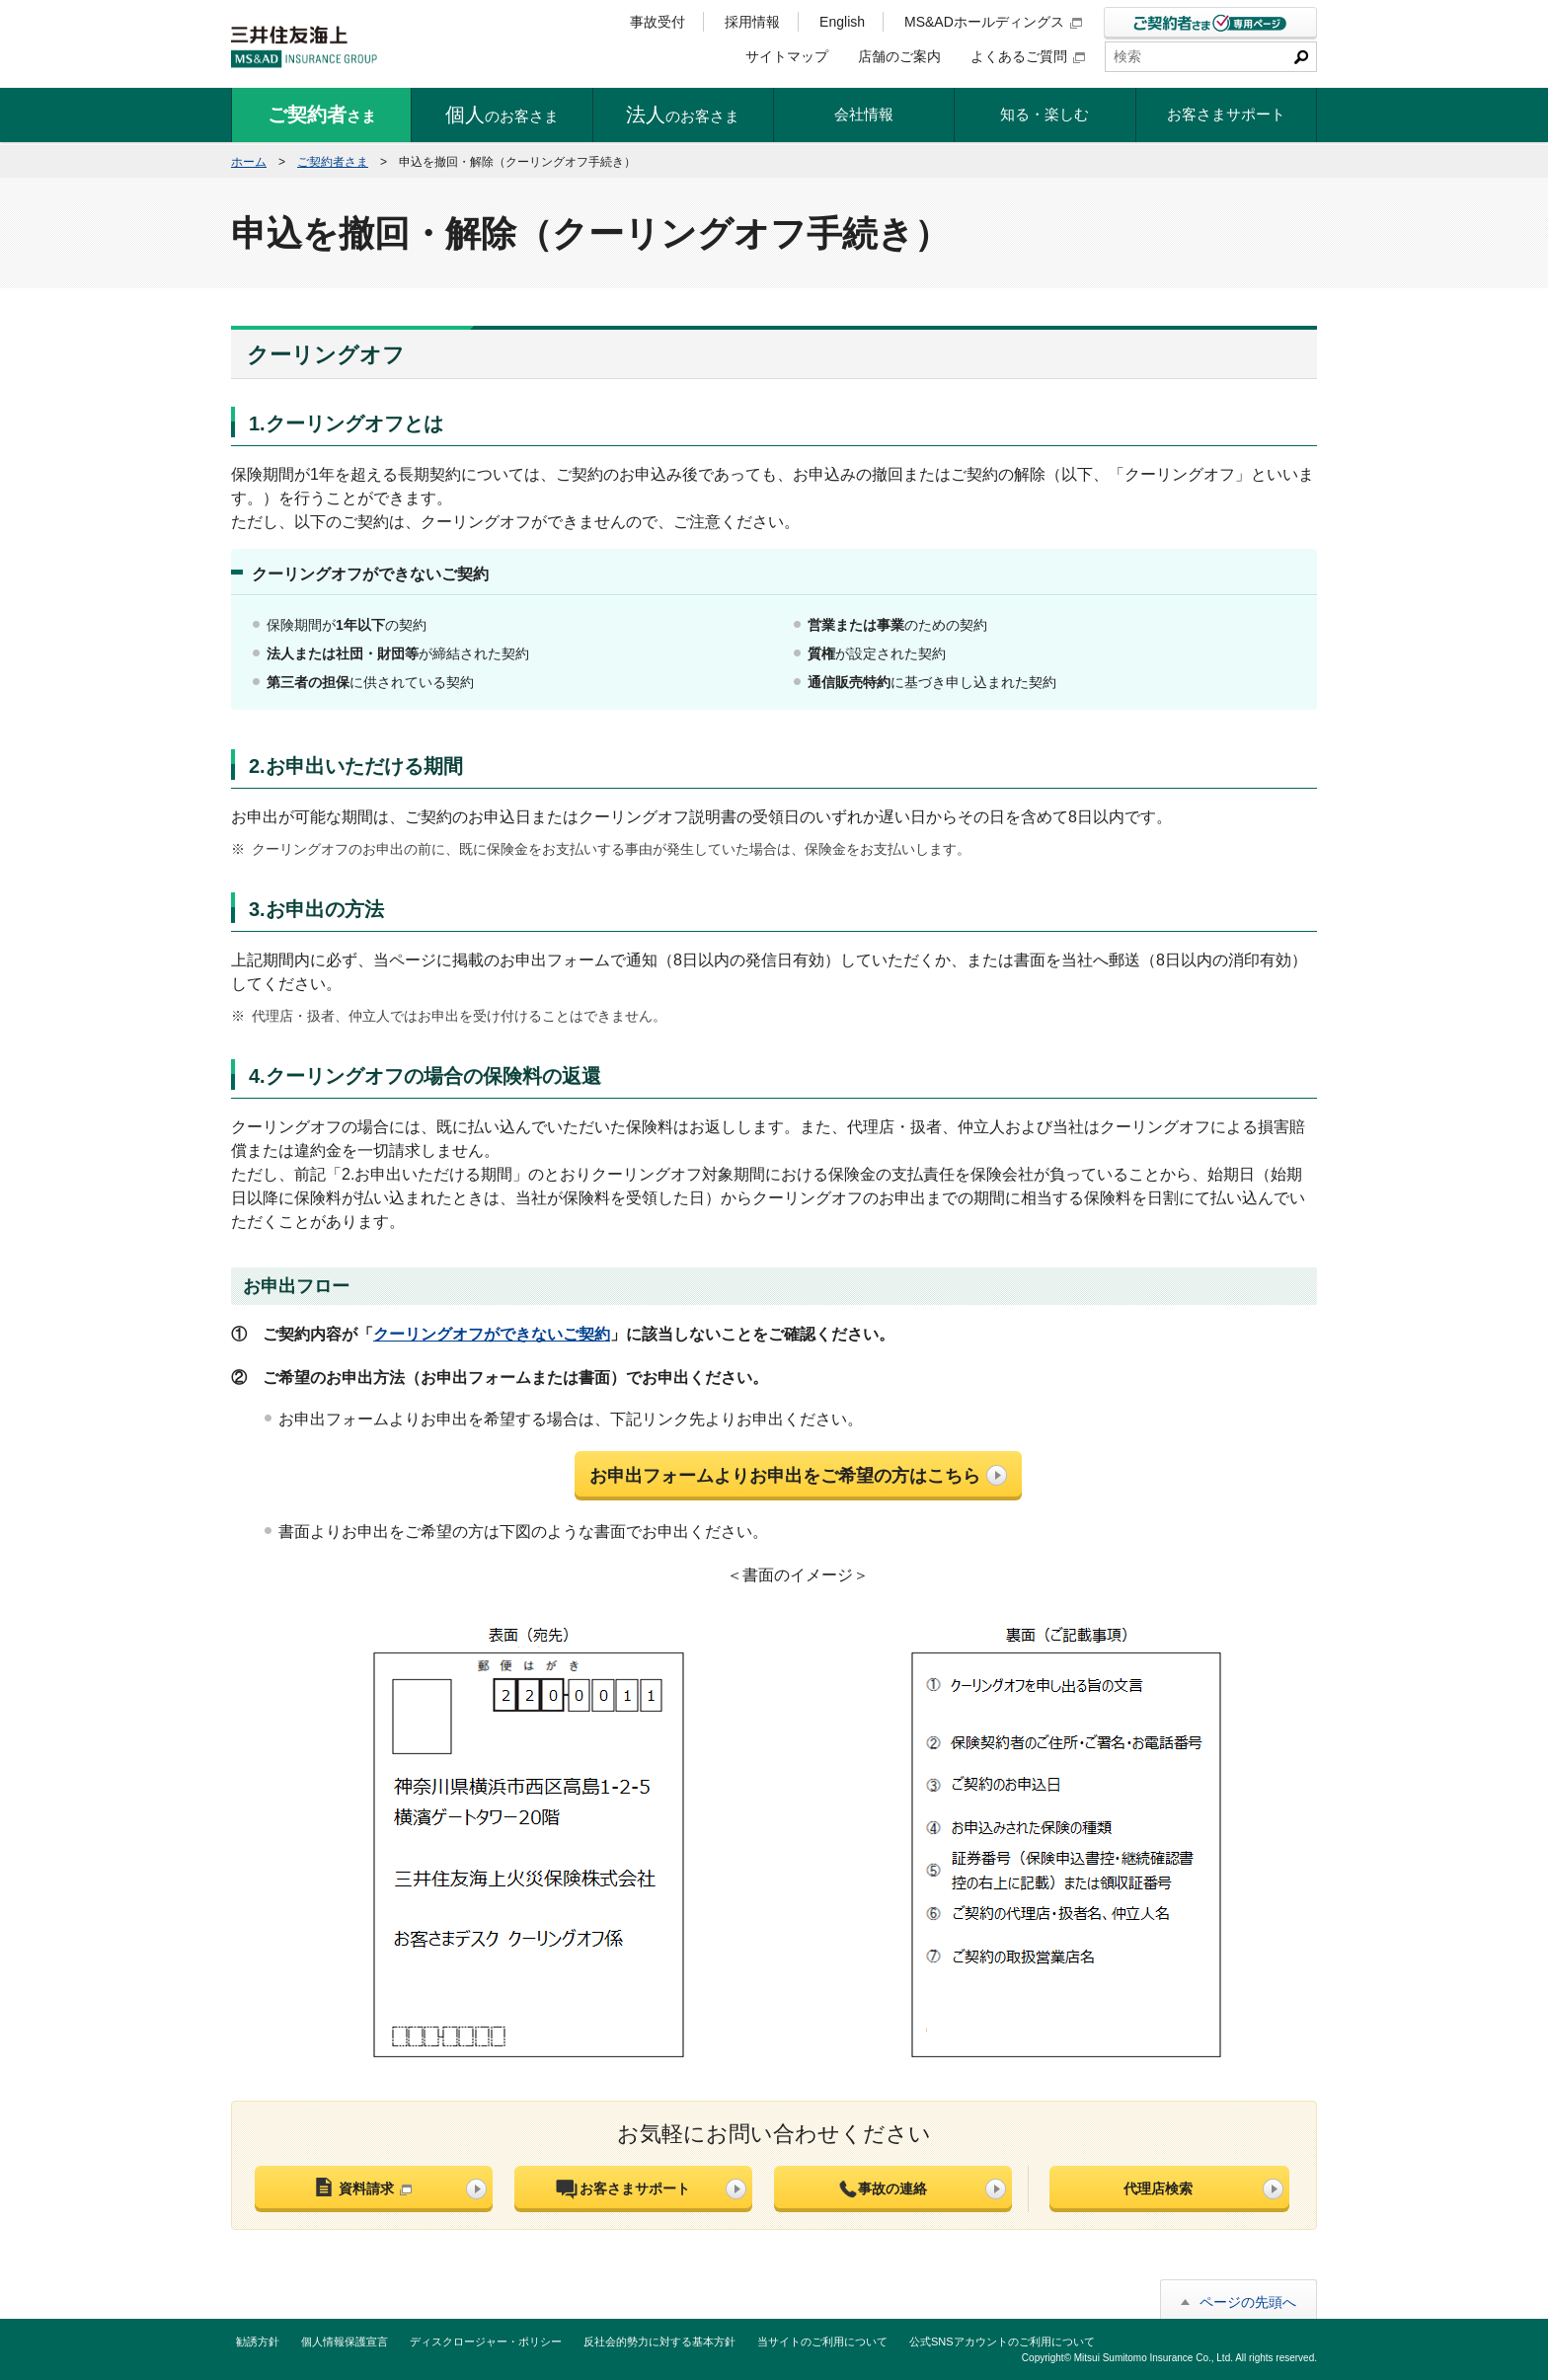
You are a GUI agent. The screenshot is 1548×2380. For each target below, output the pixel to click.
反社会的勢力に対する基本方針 (659, 2341)
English (842, 22)
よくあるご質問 (1027, 56)
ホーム (249, 162)
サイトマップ (786, 56)
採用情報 (752, 22)
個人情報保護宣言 (344, 2341)
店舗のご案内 (899, 56)
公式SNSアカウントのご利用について (1002, 2341)
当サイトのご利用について (822, 2341)
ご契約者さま (332, 162)
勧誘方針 (257, 2341)
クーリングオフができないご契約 (491, 1334)
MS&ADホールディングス (993, 22)
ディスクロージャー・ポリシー (486, 2341)
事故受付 (657, 22)
